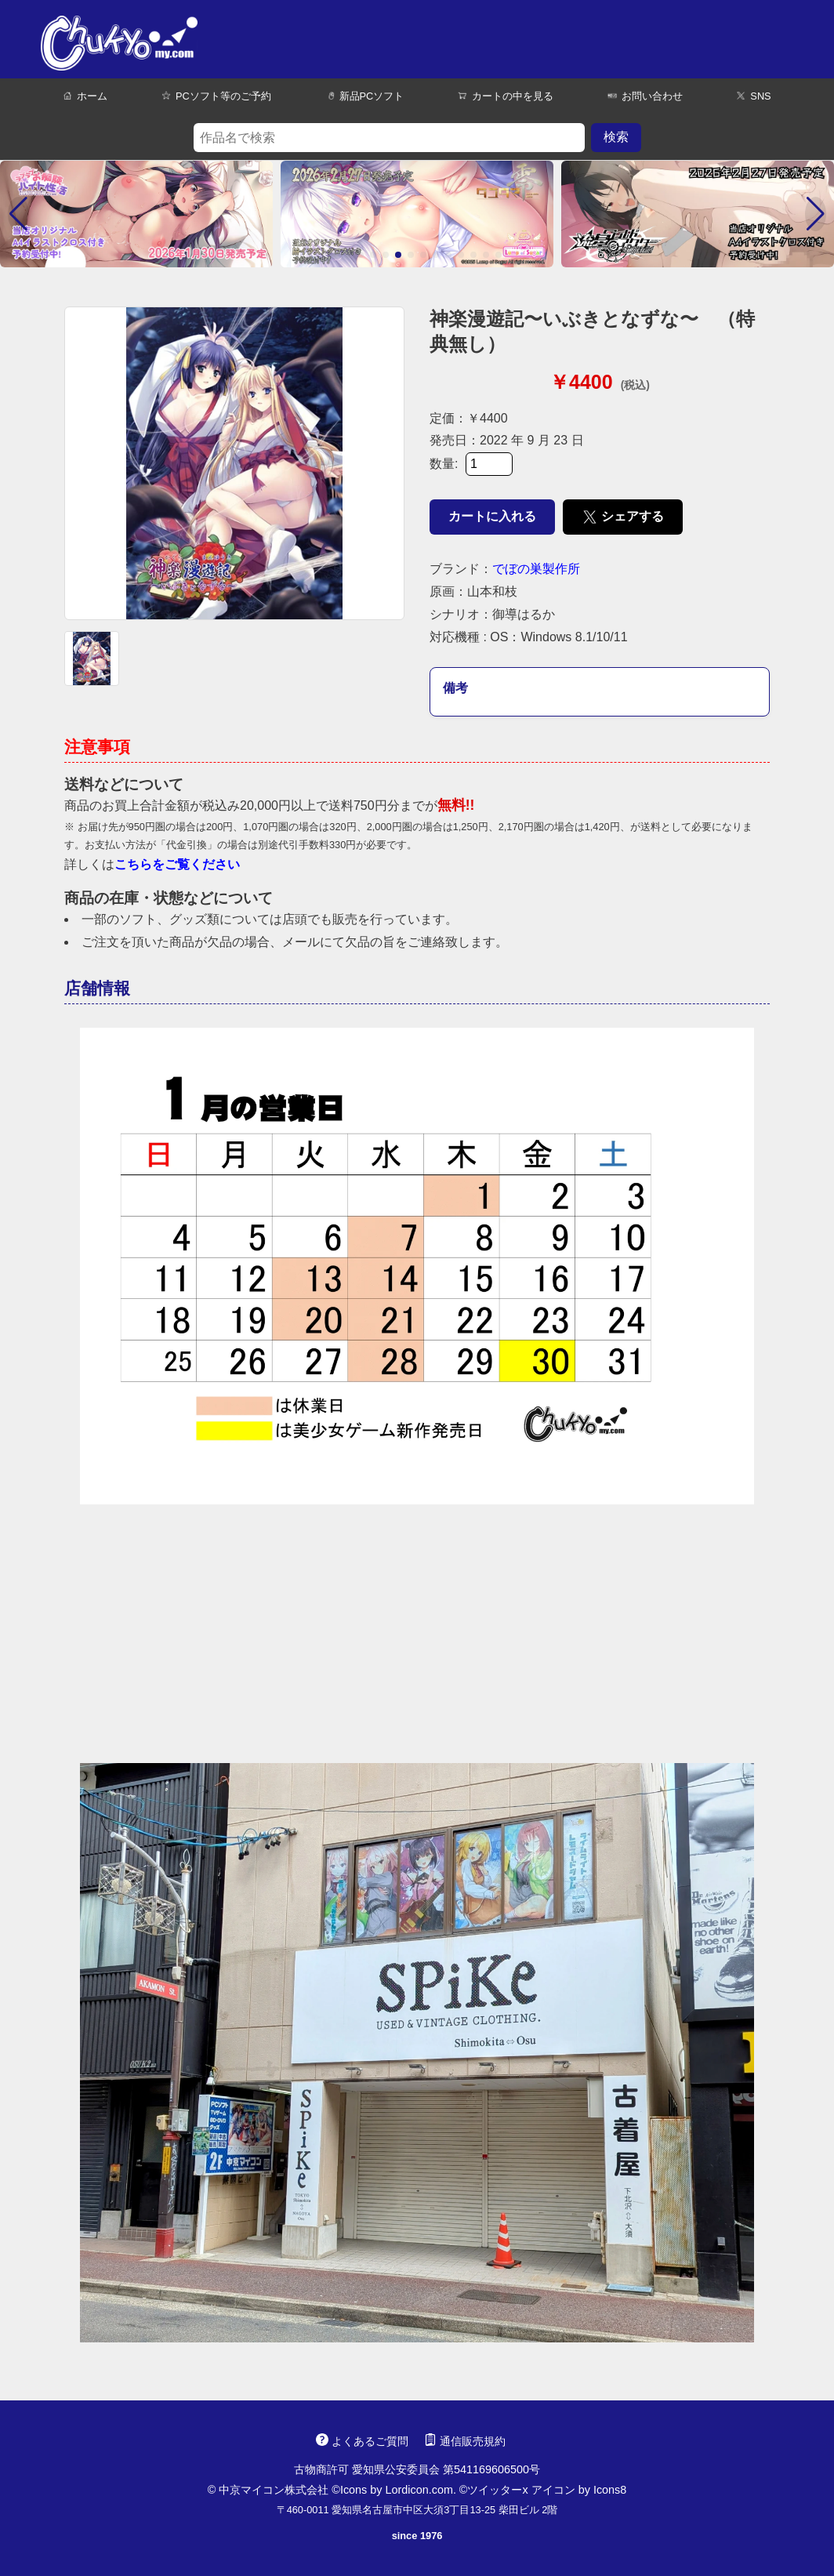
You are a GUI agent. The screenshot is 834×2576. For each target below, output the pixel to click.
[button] (18, 214)
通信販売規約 (465, 2441)
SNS (753, 96)
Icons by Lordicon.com (396, 2489)
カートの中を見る (505, 96)
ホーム (85, 96)
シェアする (623, 517)
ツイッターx (497, 2489)
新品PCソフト (364, 96)
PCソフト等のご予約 (216, 96)
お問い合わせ (645, 96)
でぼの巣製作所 (536, 568)
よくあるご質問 (362, 2441)
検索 (616, 136)
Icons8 (609, 2489)
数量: (471, 463)
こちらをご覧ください (177, 864)
